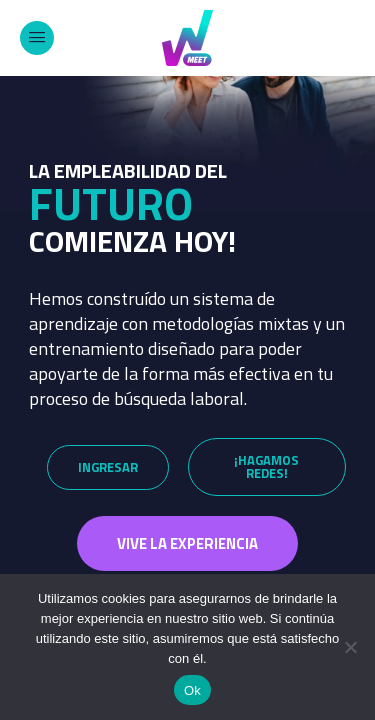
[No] (350, 647)
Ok (192, 690)
